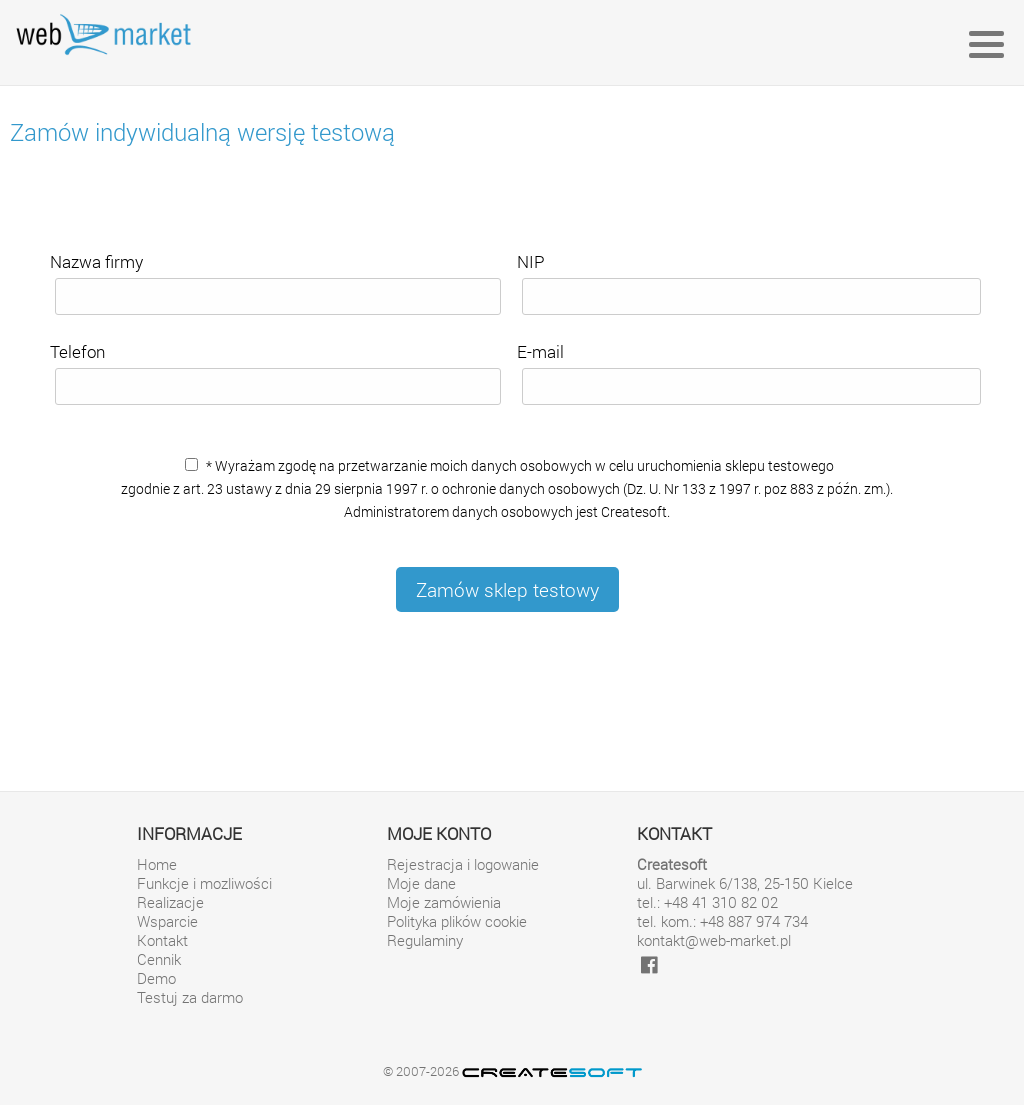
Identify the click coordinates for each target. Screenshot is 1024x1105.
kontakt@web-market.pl (714, 940)
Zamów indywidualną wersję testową (202, 132)
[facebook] (649, 964)
